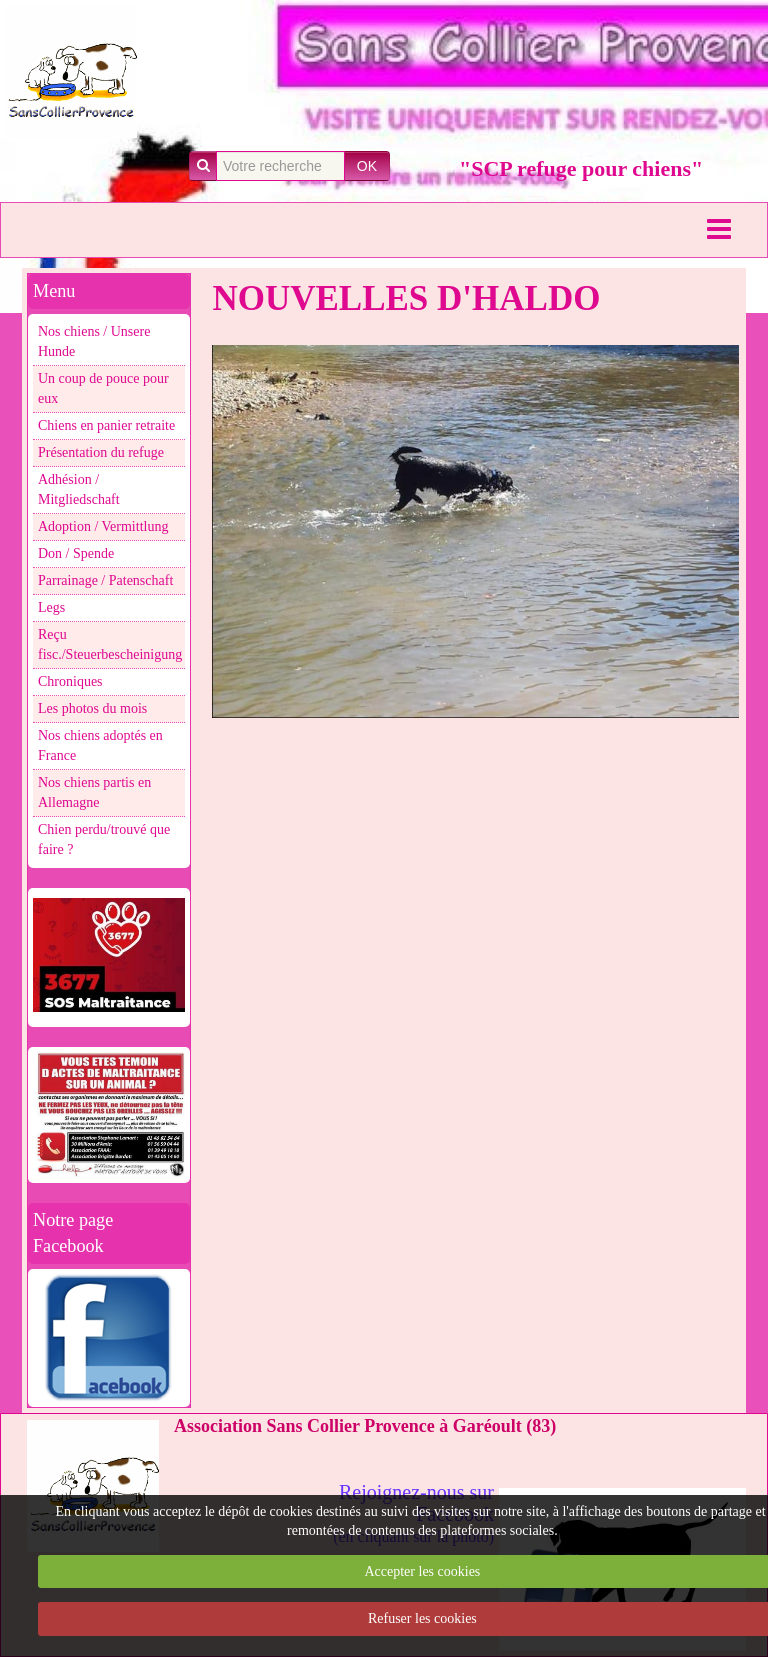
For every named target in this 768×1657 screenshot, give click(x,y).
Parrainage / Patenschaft (105, 580)
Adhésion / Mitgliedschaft (79, 489)
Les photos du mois (92, 708)
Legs (51, 607)
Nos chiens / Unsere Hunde (94, 341)
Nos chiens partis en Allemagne (94, 792)
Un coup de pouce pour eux (103, 388)
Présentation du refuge (101, 452)
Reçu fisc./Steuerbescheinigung (110, 644)
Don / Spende (76, 553)
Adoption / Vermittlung (103, 526)
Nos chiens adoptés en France (100, 745)
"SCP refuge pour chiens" (581, 168)
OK (367, 166)
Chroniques (70, 681)
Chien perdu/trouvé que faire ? (104, 839)
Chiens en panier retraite (106, 425)
